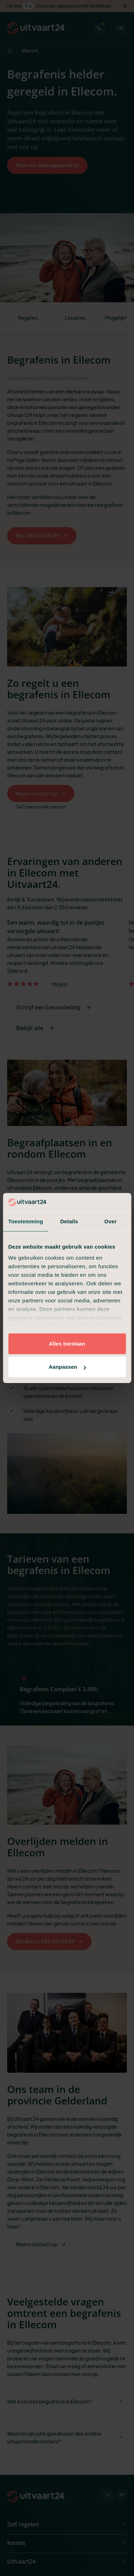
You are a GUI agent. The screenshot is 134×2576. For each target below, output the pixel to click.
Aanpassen (67, 1367)
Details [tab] (69, 1221)
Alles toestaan (67, 1344)
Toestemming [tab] (25, 1221)
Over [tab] (110, 1221)
